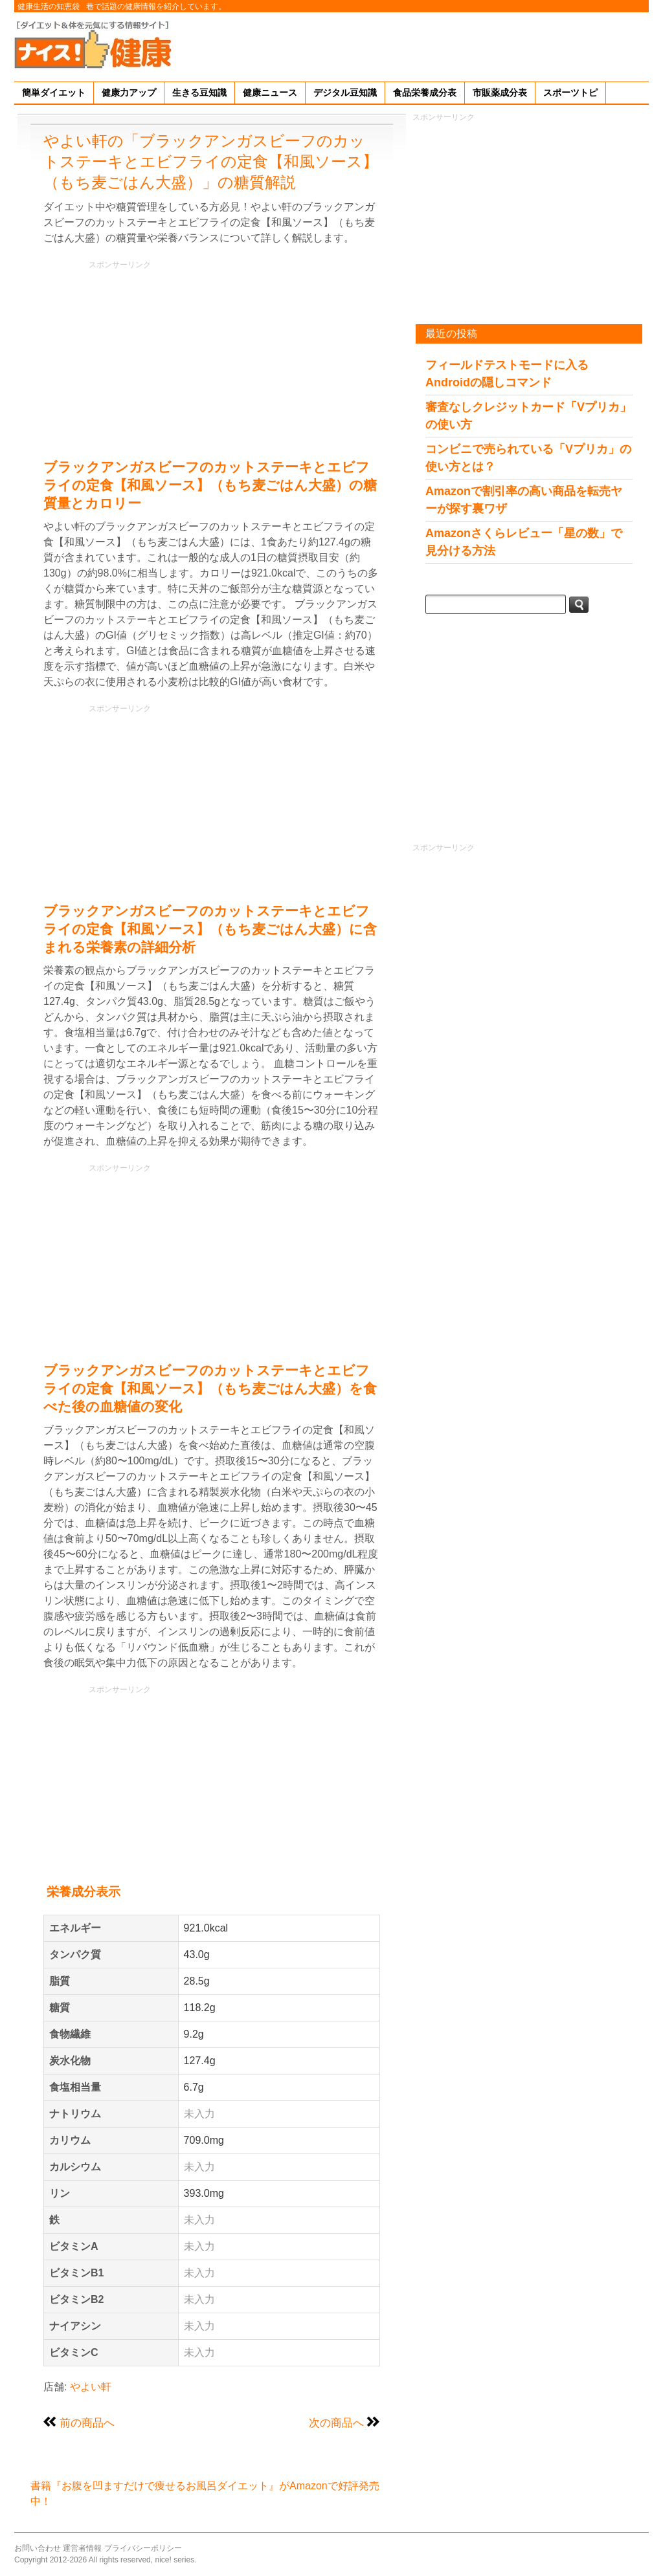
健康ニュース (270, 92)
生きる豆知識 (199, 92)
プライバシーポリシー (143, 2548)
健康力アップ (129, 92)
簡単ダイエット (53, 92)
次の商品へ (336, 2422)
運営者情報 (82, 2548)
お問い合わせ (37, 2548)
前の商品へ (87, 2422)
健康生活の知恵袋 (48, 6)
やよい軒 (90, 2386)
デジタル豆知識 (345, 92)
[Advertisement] (413, 45)
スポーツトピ (570, 92)
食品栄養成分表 (424, 92)
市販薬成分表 (500, 92)
